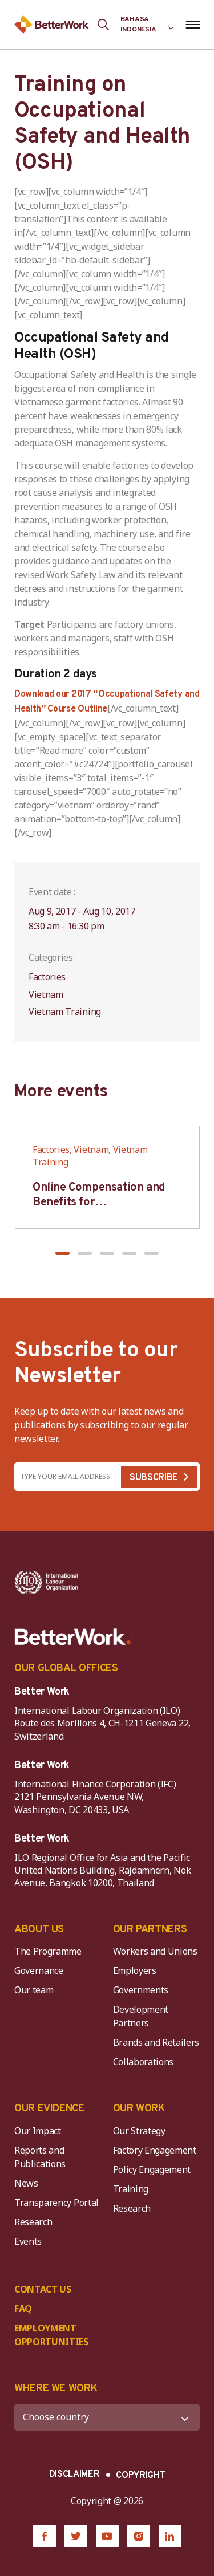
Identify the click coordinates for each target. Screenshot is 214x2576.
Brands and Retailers (156, 2042)
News (26, 2183)
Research (33, 2222)
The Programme (48, 1951)
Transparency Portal (56, 2202)
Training (130, 2189)
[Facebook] (44, 2536)
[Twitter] (75, 2536)
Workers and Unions (155, 1951)
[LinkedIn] (170, 2536)
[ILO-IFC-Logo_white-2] (46, 1582)
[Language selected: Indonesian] (147, 24)
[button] (62, 1253)
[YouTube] (107, 2536)
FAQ (23, 2308)
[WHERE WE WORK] (107, 2417)
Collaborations (143, 2061)
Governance (38, 1970)
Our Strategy (139, 2130)
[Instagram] (138, 2536)
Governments (140, 1990)
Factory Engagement (154, 2150)
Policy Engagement (154, 2169)
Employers (134, 1970)
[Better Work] (73, 1636)
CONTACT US (42, 2289)
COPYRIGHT (140, 2475)
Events (28, 2241)
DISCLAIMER (74, 2474)
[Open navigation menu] (192, 24)
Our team (33, 1990)
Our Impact (37, 2130)
